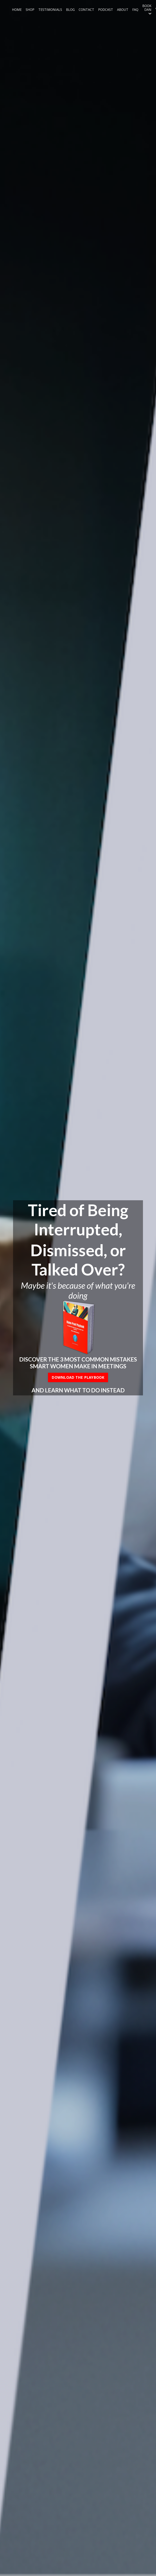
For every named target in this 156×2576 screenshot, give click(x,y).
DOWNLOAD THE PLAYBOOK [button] (78, 1377)
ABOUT (122, 10)
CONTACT (86, 10)
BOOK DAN (146, 9)
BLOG (70, 10)
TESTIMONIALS (50, 10)
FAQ (135, 10)
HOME (17, 10)
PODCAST (105, 10)
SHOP (30, 10)
